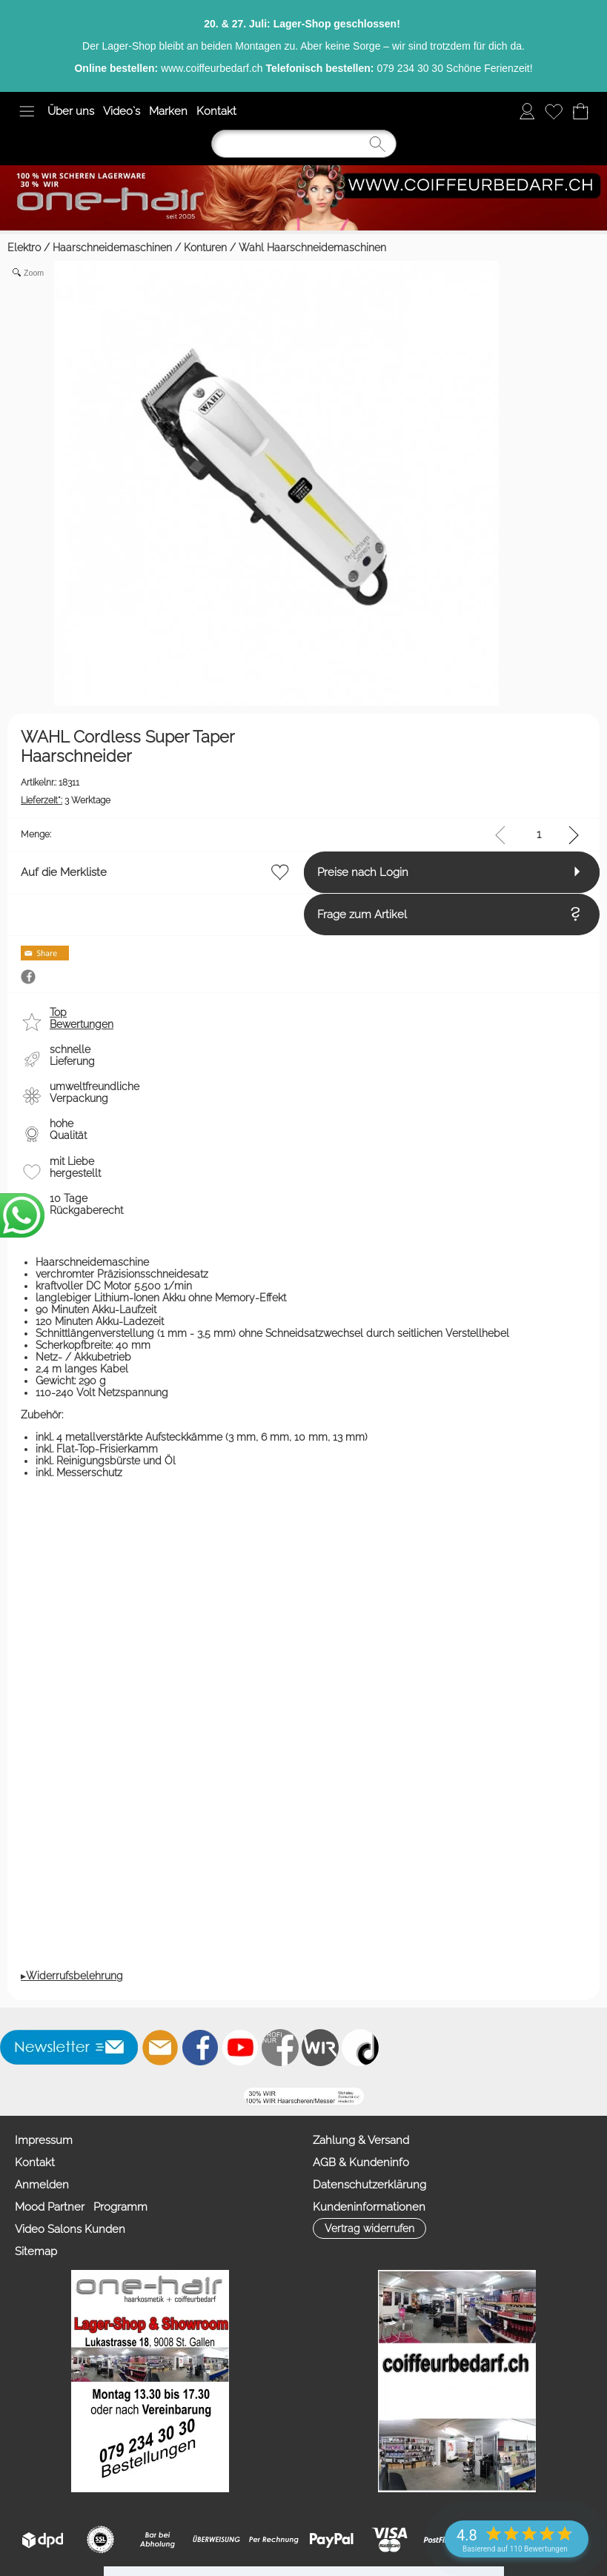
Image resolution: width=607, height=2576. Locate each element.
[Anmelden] (527, 111)
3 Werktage (65, 800)
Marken (168, 111)
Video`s (121, 111)
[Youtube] (240, 2100)
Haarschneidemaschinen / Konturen (140, 247)
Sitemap (36, 2304)
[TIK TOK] (360, 2100)
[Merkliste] (553, 111)
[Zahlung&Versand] (320, 2100)
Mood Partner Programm (81, 2260)
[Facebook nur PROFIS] (280, 2100)
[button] (27, 111)
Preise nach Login (66, 913)
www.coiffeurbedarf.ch (211, 68)
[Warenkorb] (580, 111)
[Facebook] (200, 2100)
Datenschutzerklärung (71, 2371)
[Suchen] (304, 144)
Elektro (24, 247)
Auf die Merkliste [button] (64, 872)
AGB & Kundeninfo (63, 2349)
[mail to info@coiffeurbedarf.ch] (160, 2100)
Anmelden (42, 2238)
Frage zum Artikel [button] (65, 968)
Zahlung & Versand (63, 2327)
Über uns (70, 111)
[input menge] (538, 835)
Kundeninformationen (71, 2393)
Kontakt (216, 111)
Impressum (44, 2193)
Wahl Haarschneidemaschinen (312, 247)
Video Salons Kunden (70, 2282)
